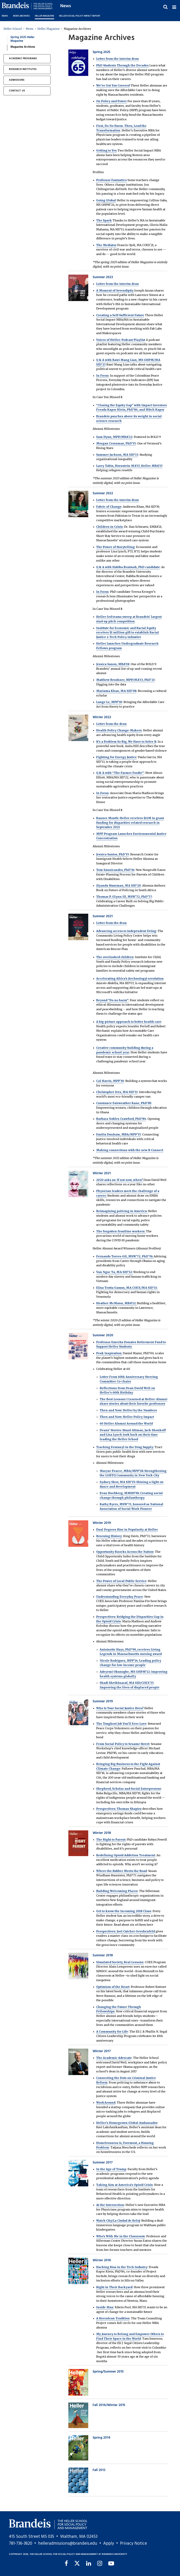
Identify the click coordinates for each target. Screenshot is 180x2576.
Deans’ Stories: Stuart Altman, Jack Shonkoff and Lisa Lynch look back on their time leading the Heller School (133, 1434)
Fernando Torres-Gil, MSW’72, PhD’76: (125, 1256)
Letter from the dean (111, 724)
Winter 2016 (102, 2260)
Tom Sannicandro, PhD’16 (115, 870)
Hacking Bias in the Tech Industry (121, 2267)
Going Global (106, 200)
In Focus (102, 375)
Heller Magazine (48, 28)
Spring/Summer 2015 (108, 2371)
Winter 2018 (102, 1833)
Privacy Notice (133, 2543)
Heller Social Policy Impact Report (79, 16)
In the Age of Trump (111, 2169)
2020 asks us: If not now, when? (119, 1180)
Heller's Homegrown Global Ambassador (127, 2123)
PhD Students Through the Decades (122, 65)
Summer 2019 (103, 1701)
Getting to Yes (106, 150)
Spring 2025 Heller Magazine (22, 39)
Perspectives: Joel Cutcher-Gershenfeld (125, 1931)
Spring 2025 (101, 52)
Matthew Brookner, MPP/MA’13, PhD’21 (125, 680)
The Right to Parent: (111, 1839)
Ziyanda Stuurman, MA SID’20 (118, 885)
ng (154, 931)
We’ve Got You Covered (113, 85)
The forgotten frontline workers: (121, 1231)
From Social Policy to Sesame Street (122, 1744)
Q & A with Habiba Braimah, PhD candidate (128, 567)
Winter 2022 (102, 717)
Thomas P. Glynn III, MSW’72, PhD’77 (124, 896)
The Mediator (106, 245)
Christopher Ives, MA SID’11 (117, 1092)
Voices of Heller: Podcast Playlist (120, 340)
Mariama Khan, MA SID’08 (116, 691)
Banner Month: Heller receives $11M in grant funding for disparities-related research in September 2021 (130, 822)
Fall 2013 (99, 2470)
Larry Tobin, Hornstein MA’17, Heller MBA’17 (129, 465)
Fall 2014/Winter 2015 (109, 2405)
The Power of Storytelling (115, 547)
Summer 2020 (103, 1335)
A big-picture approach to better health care (128, 1021)
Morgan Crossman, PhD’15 (116, 443)
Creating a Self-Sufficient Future (120, 315)
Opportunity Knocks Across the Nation (124, 1551)
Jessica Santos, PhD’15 (112, 854)
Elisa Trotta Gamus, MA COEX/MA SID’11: (127, 1287)
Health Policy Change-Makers (119, 730)
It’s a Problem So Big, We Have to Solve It (126, 741)
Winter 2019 (102, 1523)
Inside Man (104, 2307)
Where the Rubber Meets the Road (121, 1871)
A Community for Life (112, 2031)
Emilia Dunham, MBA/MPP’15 (118, 1134)
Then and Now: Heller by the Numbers (128, 1410)
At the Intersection (110, 2205)
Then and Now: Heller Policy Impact (127, 1417)
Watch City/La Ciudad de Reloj (118, 2220)
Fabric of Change (108, 506)
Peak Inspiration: (109, 1353)
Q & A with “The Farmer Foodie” (120, 773)
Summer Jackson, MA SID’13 (117, 454)
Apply (108, 2543)
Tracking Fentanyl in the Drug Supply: (125, 1447)
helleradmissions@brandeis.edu (67, 2543)
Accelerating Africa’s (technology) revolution (129, 978)
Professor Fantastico (111, 180)
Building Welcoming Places (117, 1891)
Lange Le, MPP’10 (109, 702)
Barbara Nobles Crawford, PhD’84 (121, 1118)
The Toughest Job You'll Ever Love (121, 1723)
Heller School (13, 28)
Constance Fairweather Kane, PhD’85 (123, 1103)
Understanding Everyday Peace (119, 1596)
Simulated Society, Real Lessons (119, 1962)
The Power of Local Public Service (121, 1581)
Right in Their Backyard (114, 2287)
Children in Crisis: (109, 526)
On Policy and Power (111, 101)
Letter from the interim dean (117, 58)
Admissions (16, 80)
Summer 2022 (103, 493)
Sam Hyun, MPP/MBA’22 (114, 437)
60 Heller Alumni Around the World (126, 1423)
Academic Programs (23, 59)
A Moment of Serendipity (115, 290)
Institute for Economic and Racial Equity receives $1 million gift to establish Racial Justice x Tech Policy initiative (127, 632)
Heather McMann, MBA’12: (116, 1303)
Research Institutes (23, 69)
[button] (174, 7)
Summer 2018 (103, 1955)
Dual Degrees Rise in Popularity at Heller (127, 1529)
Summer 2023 (103, 277)
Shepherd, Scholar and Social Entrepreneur (128, 1788)
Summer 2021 (103, 916)
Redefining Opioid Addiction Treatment (125, 1855)
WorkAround (105, 2102)
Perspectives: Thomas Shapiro (119, 1808)
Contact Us (17, 91)
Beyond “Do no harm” (112, 1000)
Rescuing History (109, 1536)
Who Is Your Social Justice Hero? (120, 1708)
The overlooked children (115, 957)
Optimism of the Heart (112, 1987)
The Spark (104, 220)
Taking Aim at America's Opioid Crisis (124, 2185)
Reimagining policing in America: (122, 1211)
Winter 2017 (102, 2051)
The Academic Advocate (114, 2058)
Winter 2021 (102, 1173)
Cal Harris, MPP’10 (110, 1081)
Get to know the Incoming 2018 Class (123, 1911)
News (65, 6)
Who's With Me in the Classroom (120, 2236)
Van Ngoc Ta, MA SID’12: (114, 1272)
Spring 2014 (101, 2437)
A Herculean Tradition (113, 2318)
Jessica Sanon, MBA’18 (112, 664)
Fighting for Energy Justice (116, 757)
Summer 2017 (103, 2162)
